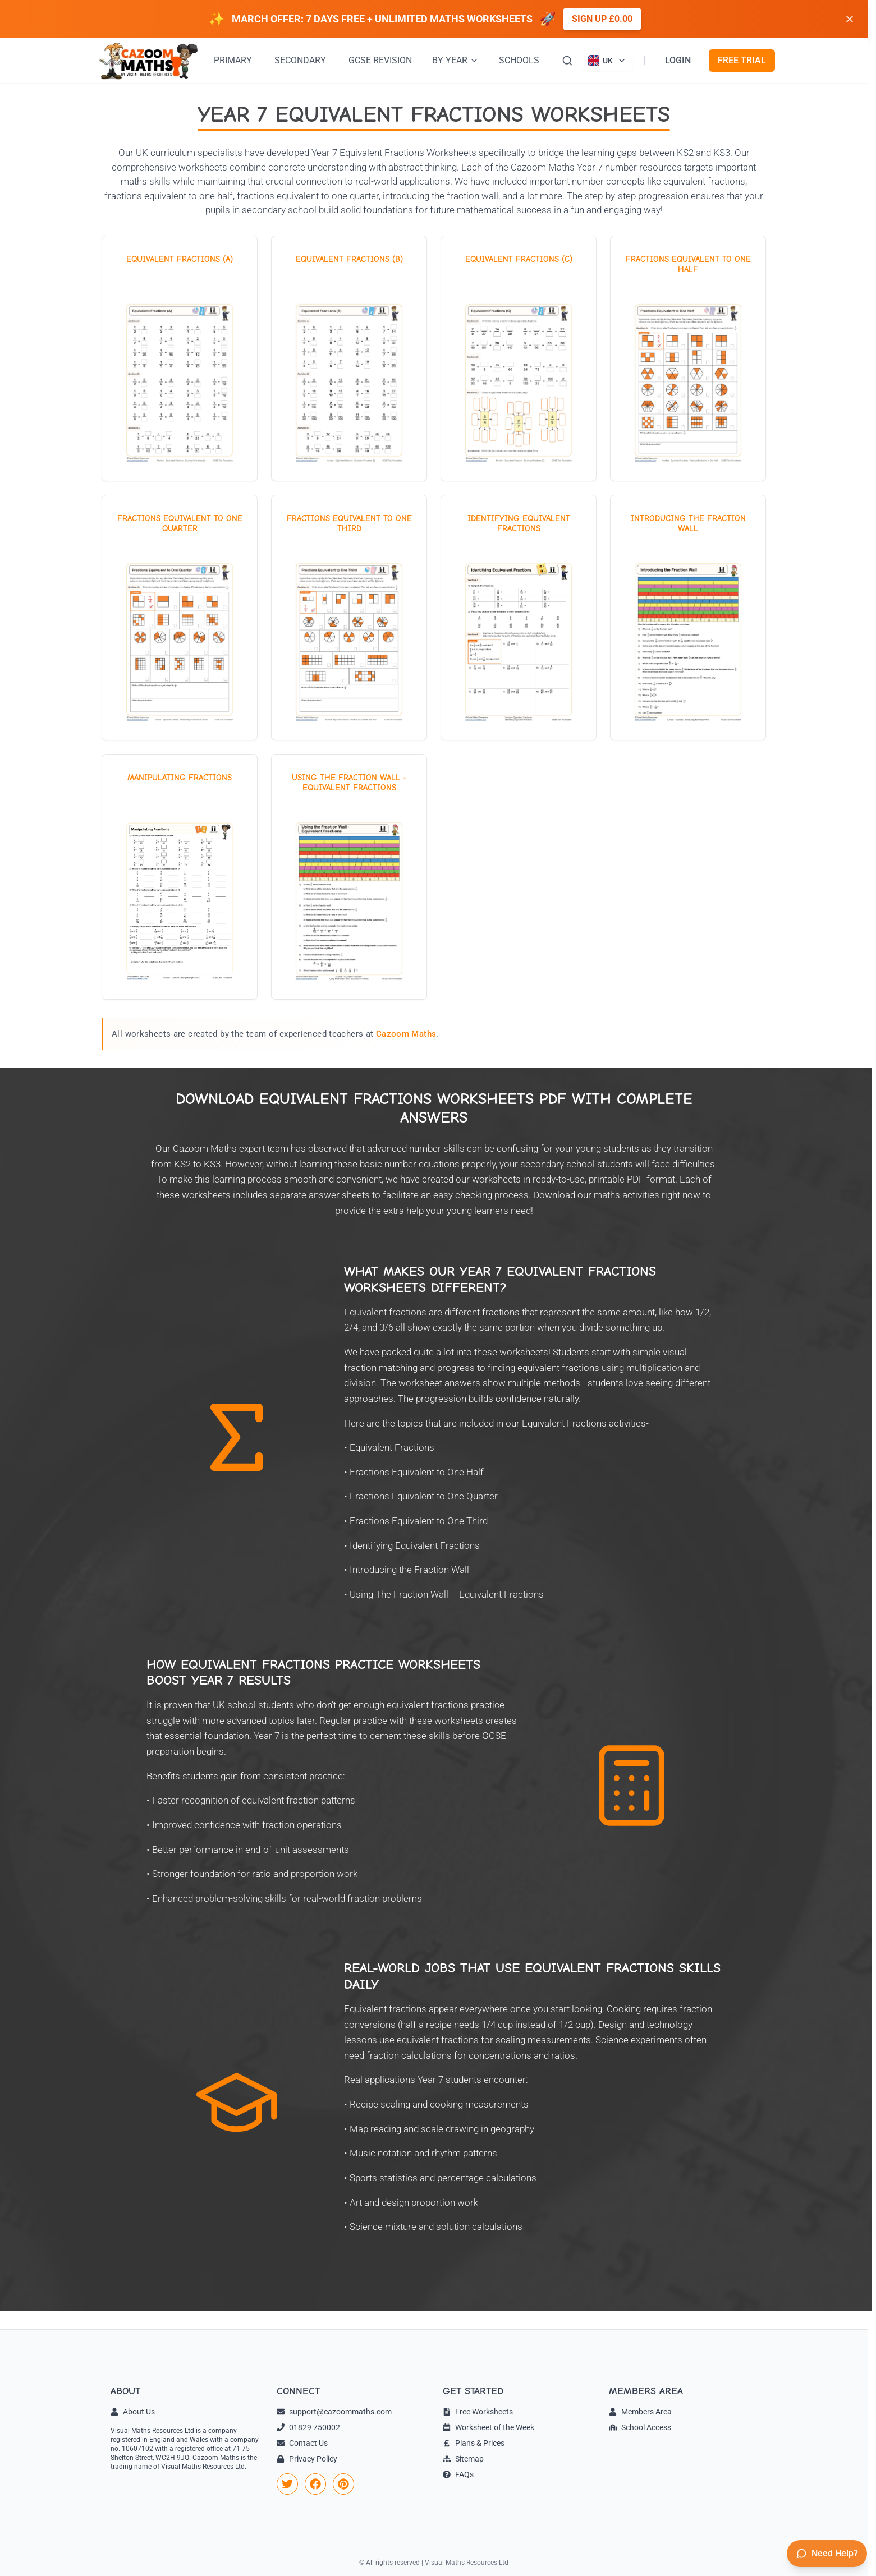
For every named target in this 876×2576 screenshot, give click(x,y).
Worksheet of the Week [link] (488, 2427)
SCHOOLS (519, 60)
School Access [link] (640, 2427)
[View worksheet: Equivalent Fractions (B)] (349, 358)
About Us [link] (133, 2411)
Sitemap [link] (463, 2458)
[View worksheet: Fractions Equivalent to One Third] (349, 617)
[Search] (567, 60)
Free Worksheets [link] (478, 2411)
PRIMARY (233, 60)
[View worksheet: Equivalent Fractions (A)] (180, 358)
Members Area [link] (640, 2411)
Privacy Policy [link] (307, 2458)
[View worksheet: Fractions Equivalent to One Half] (688, 358)
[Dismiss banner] (850, 19)
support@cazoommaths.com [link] (334, 2411)
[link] (287, 2484)
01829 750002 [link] (308, 2427)
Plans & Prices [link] (473, 2443)
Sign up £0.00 (602, 18)
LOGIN (678, 60)
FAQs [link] (458, 2474)
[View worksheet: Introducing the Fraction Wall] (688, 617)
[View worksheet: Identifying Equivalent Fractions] (519, 617)
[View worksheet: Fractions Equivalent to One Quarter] (180, 617)
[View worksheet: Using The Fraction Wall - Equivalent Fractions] (349, 877)
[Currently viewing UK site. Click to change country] (607, 60)
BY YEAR (455, 60)
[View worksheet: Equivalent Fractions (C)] (519, 358)
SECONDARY (300, 60)
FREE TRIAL (742, 60)
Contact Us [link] (302, 2443)
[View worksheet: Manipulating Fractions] (180, 877)
